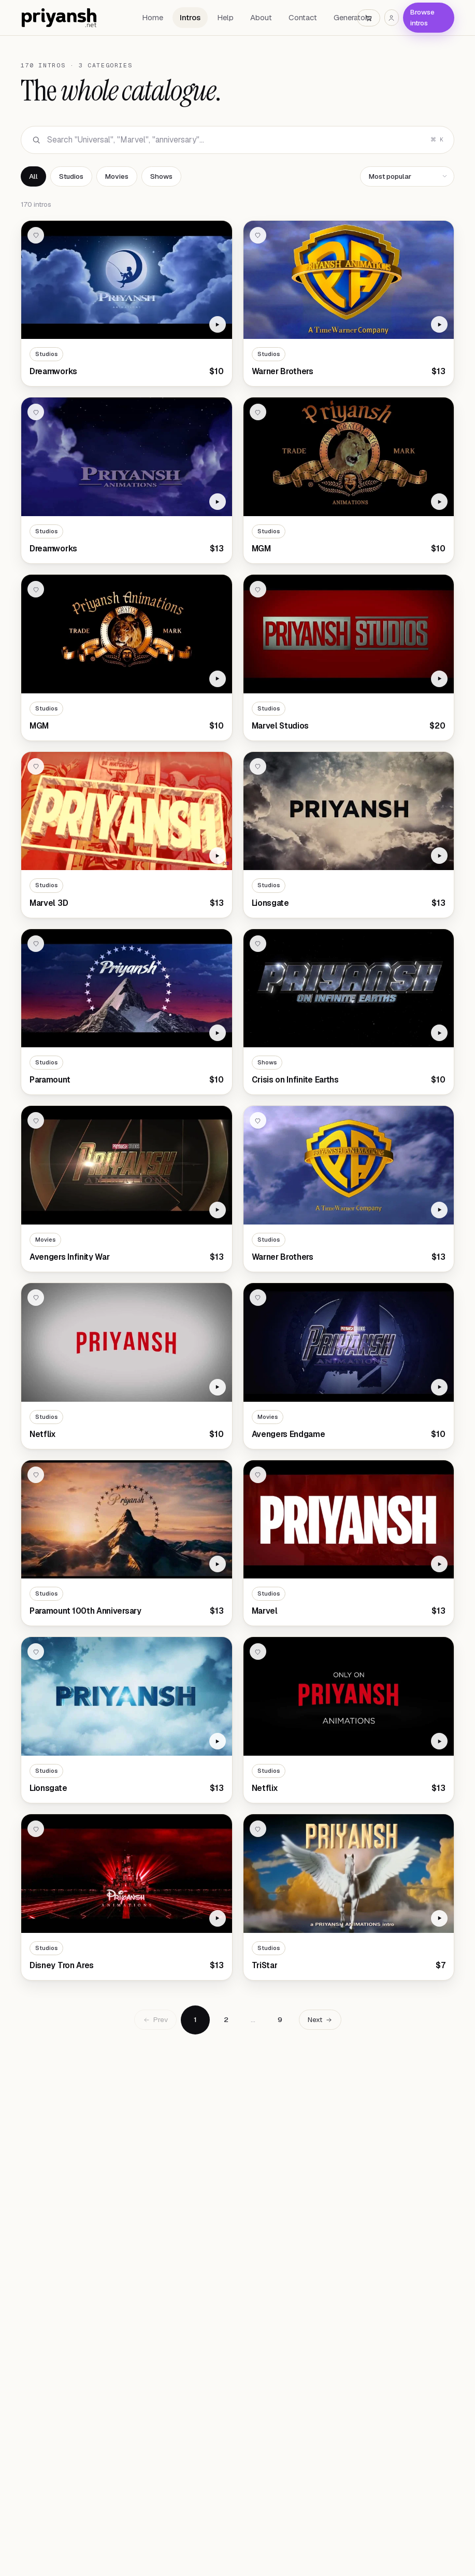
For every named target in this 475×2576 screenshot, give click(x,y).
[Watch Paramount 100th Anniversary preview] (217, 1564)
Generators (352, 17)
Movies (116, 176)
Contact (303, 17)
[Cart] (368, 17)
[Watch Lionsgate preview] (439, 855)
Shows (161, 176)
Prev (155, 2019)
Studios (71, 176)
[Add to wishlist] (35, 235)
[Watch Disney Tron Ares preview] (217, 1918)
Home (152, 17)
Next (320, 2019)
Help (225, 17)
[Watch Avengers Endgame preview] (439, 1387)
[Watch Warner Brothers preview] (439, 324)
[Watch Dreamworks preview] (217, 324)
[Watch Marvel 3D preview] (217, 855)
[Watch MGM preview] (439, 501)
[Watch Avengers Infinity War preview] (217, 1210)
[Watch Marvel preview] (439, 1564)
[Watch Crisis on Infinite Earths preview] (439, 1032)
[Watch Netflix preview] (217, 1387)
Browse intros (422, 17)
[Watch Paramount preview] (217, 1032)
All (33, 176)
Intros (190, 17)
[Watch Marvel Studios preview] (439, 679)
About (261, 17)
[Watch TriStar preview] (439, 1918)
